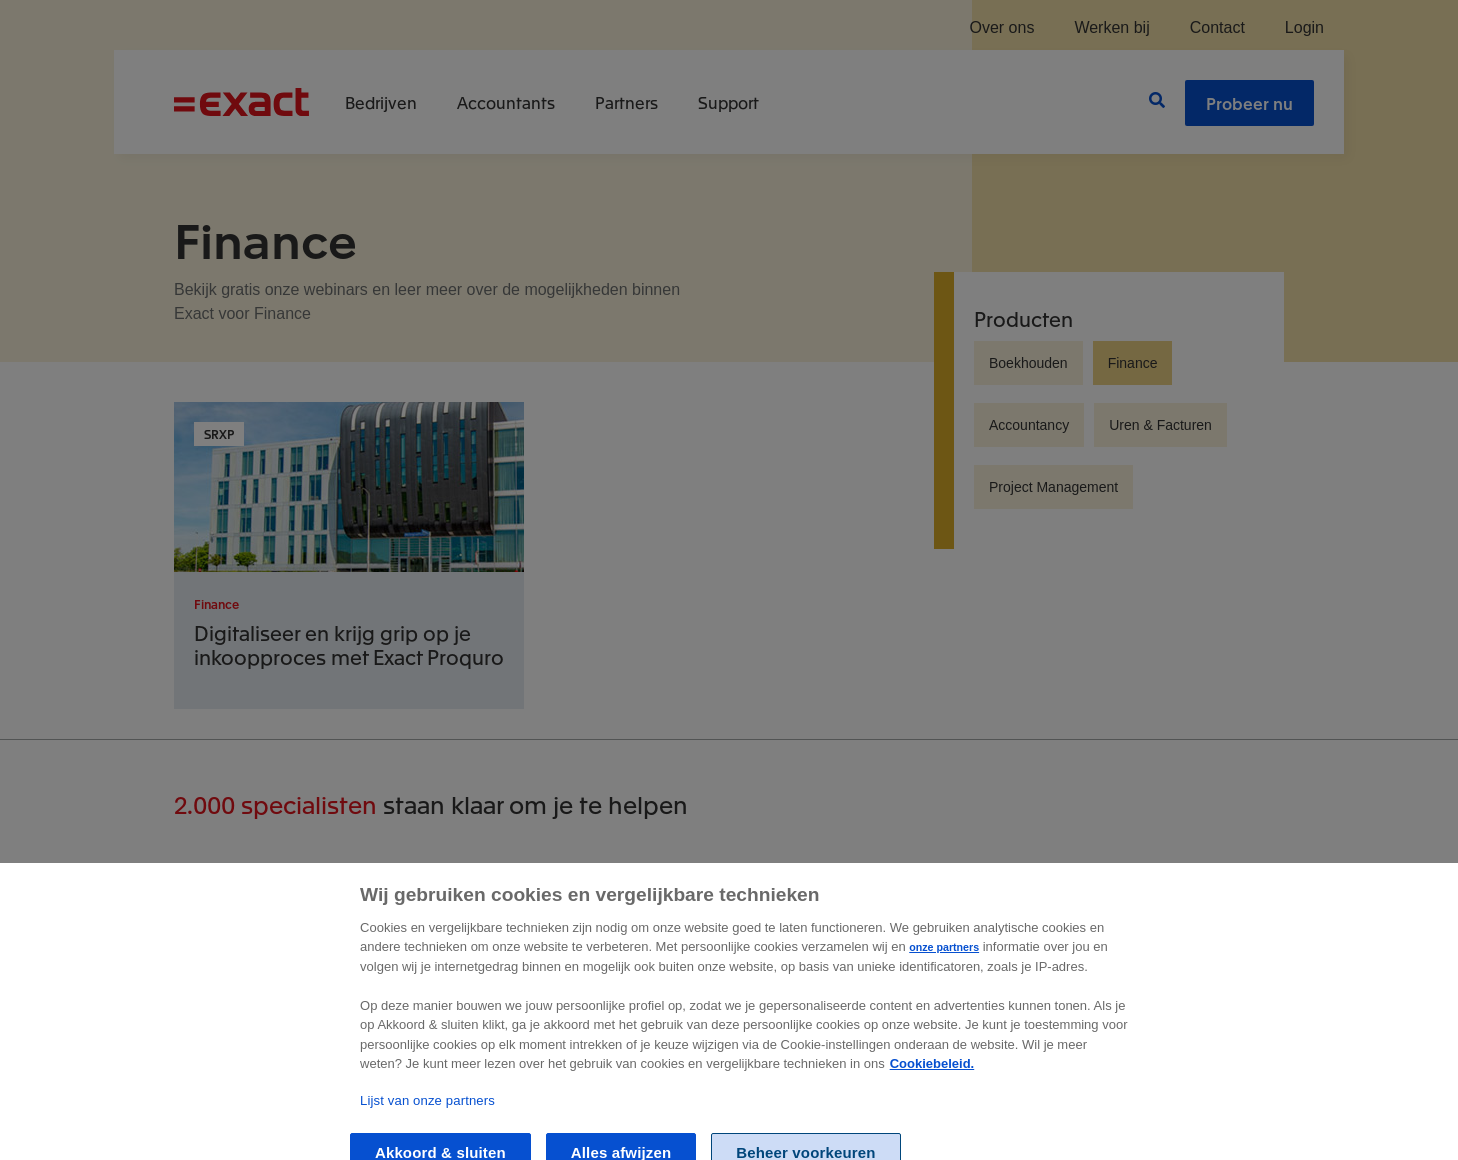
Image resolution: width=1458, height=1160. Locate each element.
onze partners (944, 960)
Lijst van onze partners (427, 1113)
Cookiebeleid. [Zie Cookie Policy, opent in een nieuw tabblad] (932, 1076)
